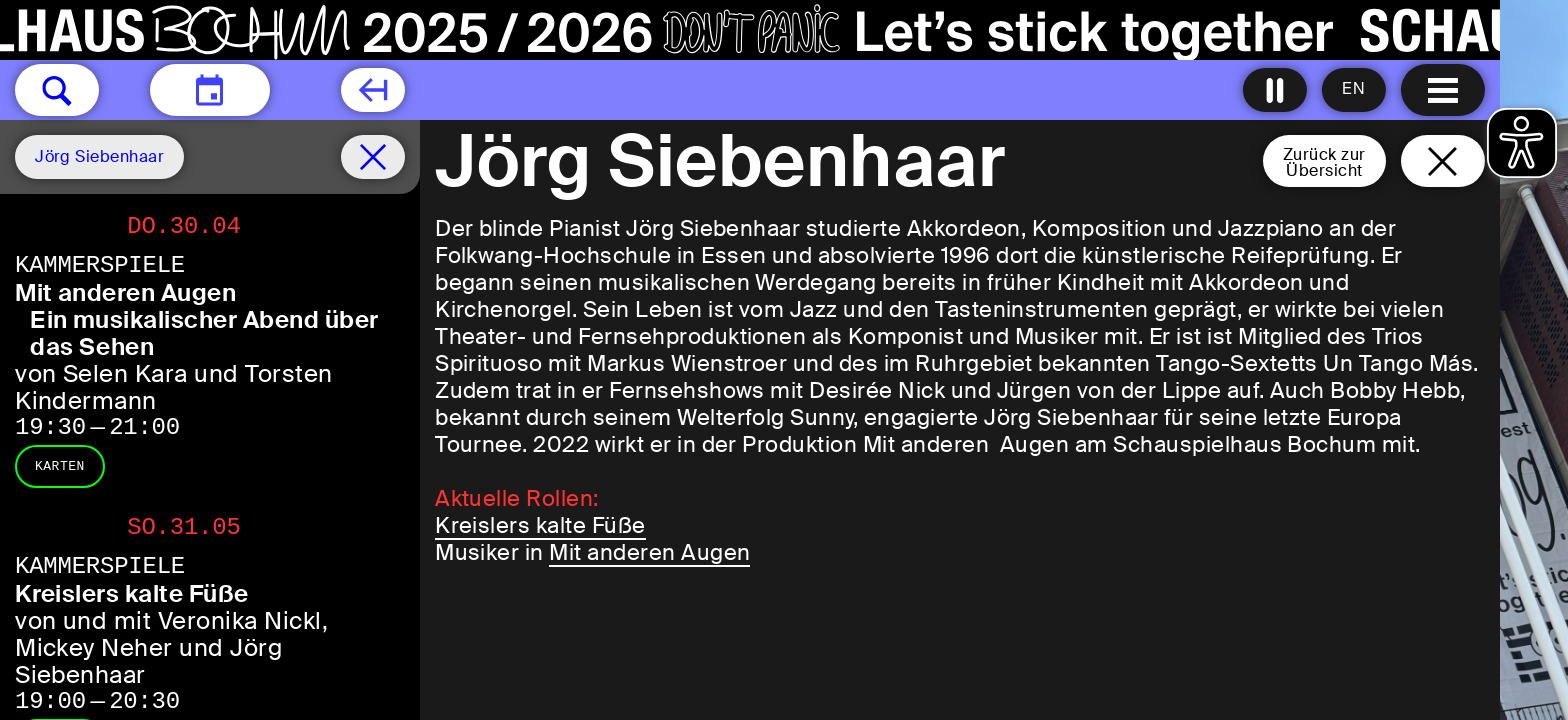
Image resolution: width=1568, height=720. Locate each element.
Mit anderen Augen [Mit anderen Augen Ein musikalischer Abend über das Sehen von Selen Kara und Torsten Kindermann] (125, 292)
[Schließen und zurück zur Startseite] (1443, 161)
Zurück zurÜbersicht (1324, 162)
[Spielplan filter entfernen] (373, 157)
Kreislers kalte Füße (540, 525)
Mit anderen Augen (649, 552)
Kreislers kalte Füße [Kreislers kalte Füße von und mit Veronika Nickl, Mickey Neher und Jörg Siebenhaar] (132, 593)
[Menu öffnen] (1443, 90)
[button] (57, 90)
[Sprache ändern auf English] (1354, 90)
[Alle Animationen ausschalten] (1275, 90)
